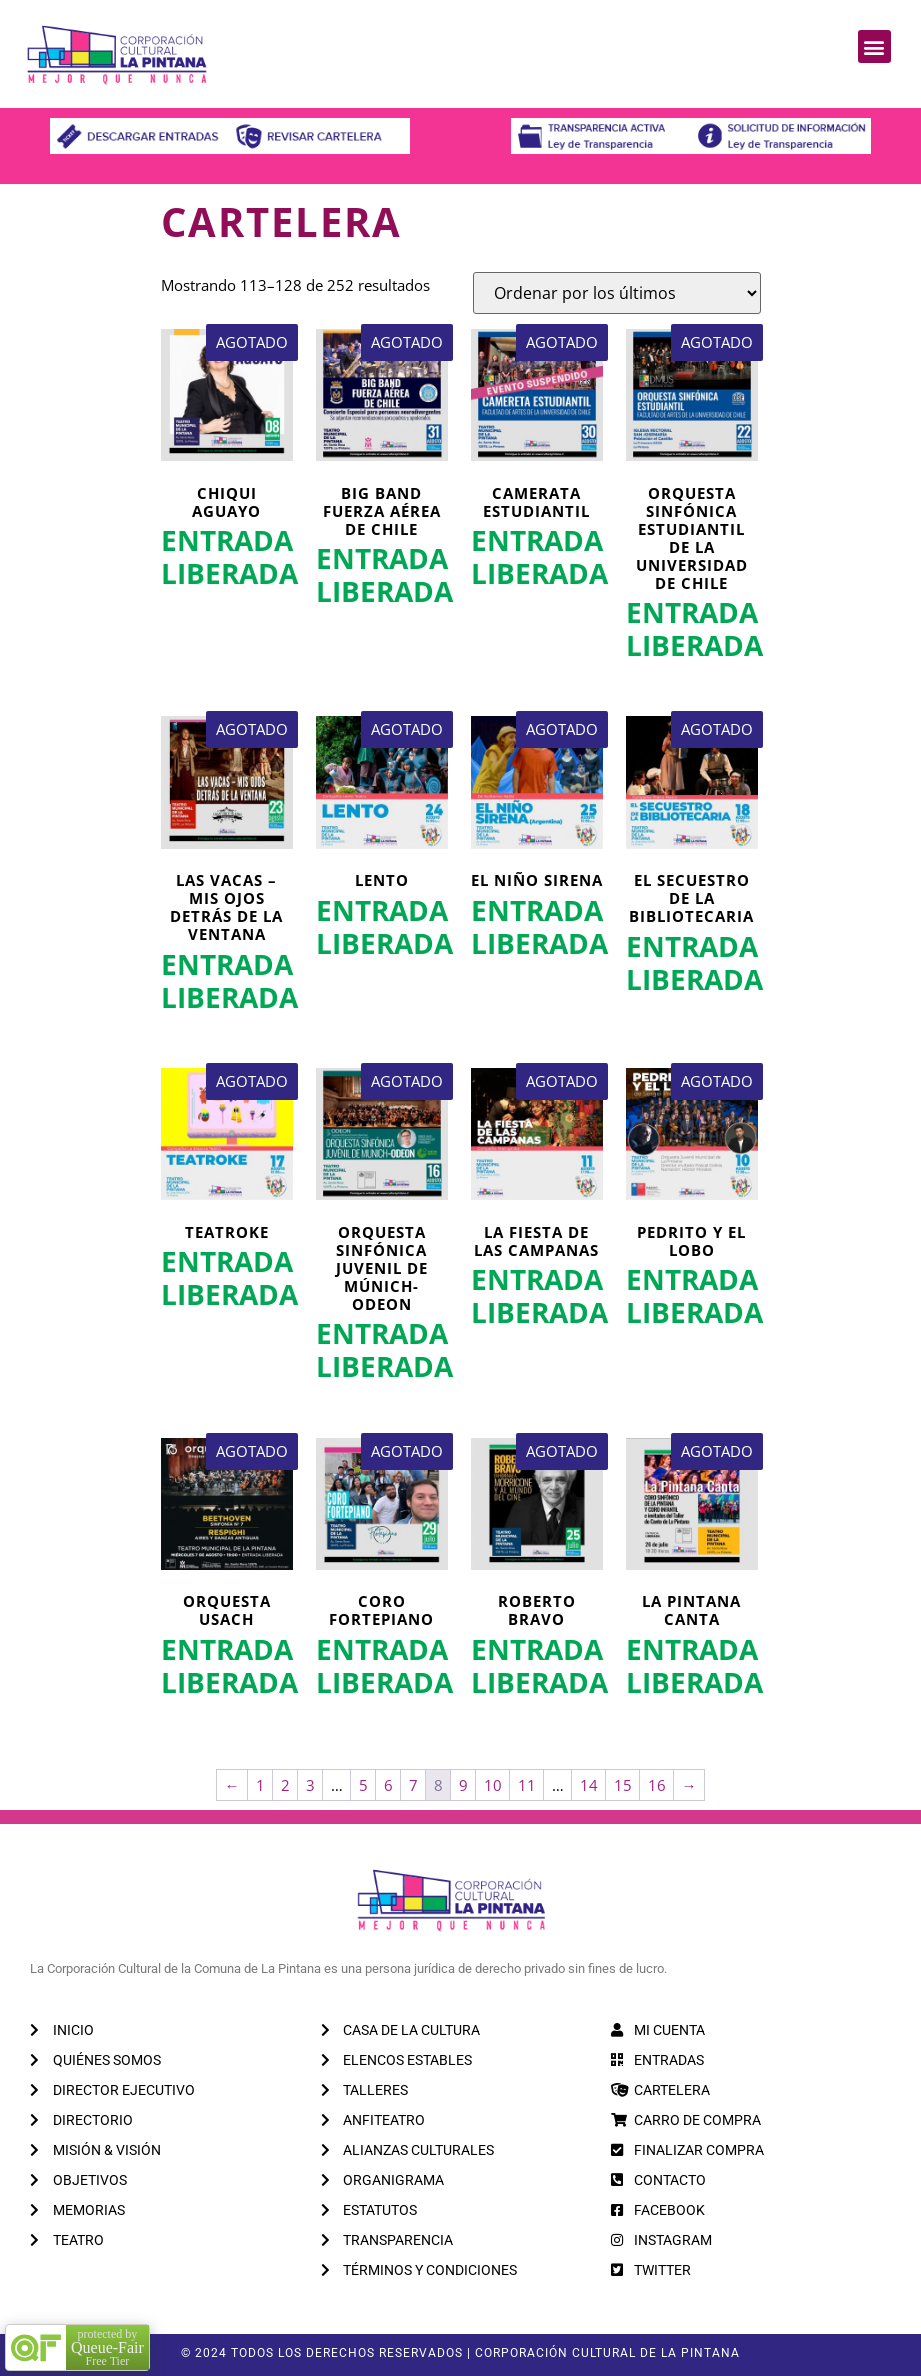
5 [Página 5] (363, 1785)
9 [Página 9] (463, 1785)
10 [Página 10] (493, 1785)
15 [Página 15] (623, 1785)
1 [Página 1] (260, 1785)
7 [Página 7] (413, 1785)
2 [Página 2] (285, 1785)
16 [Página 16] (657, 1785)
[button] (874, 46)
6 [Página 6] (388, 1785)
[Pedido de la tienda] (617, 293)
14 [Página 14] (589, 1785)
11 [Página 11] (527, 1785)
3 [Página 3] (310, 1785)
